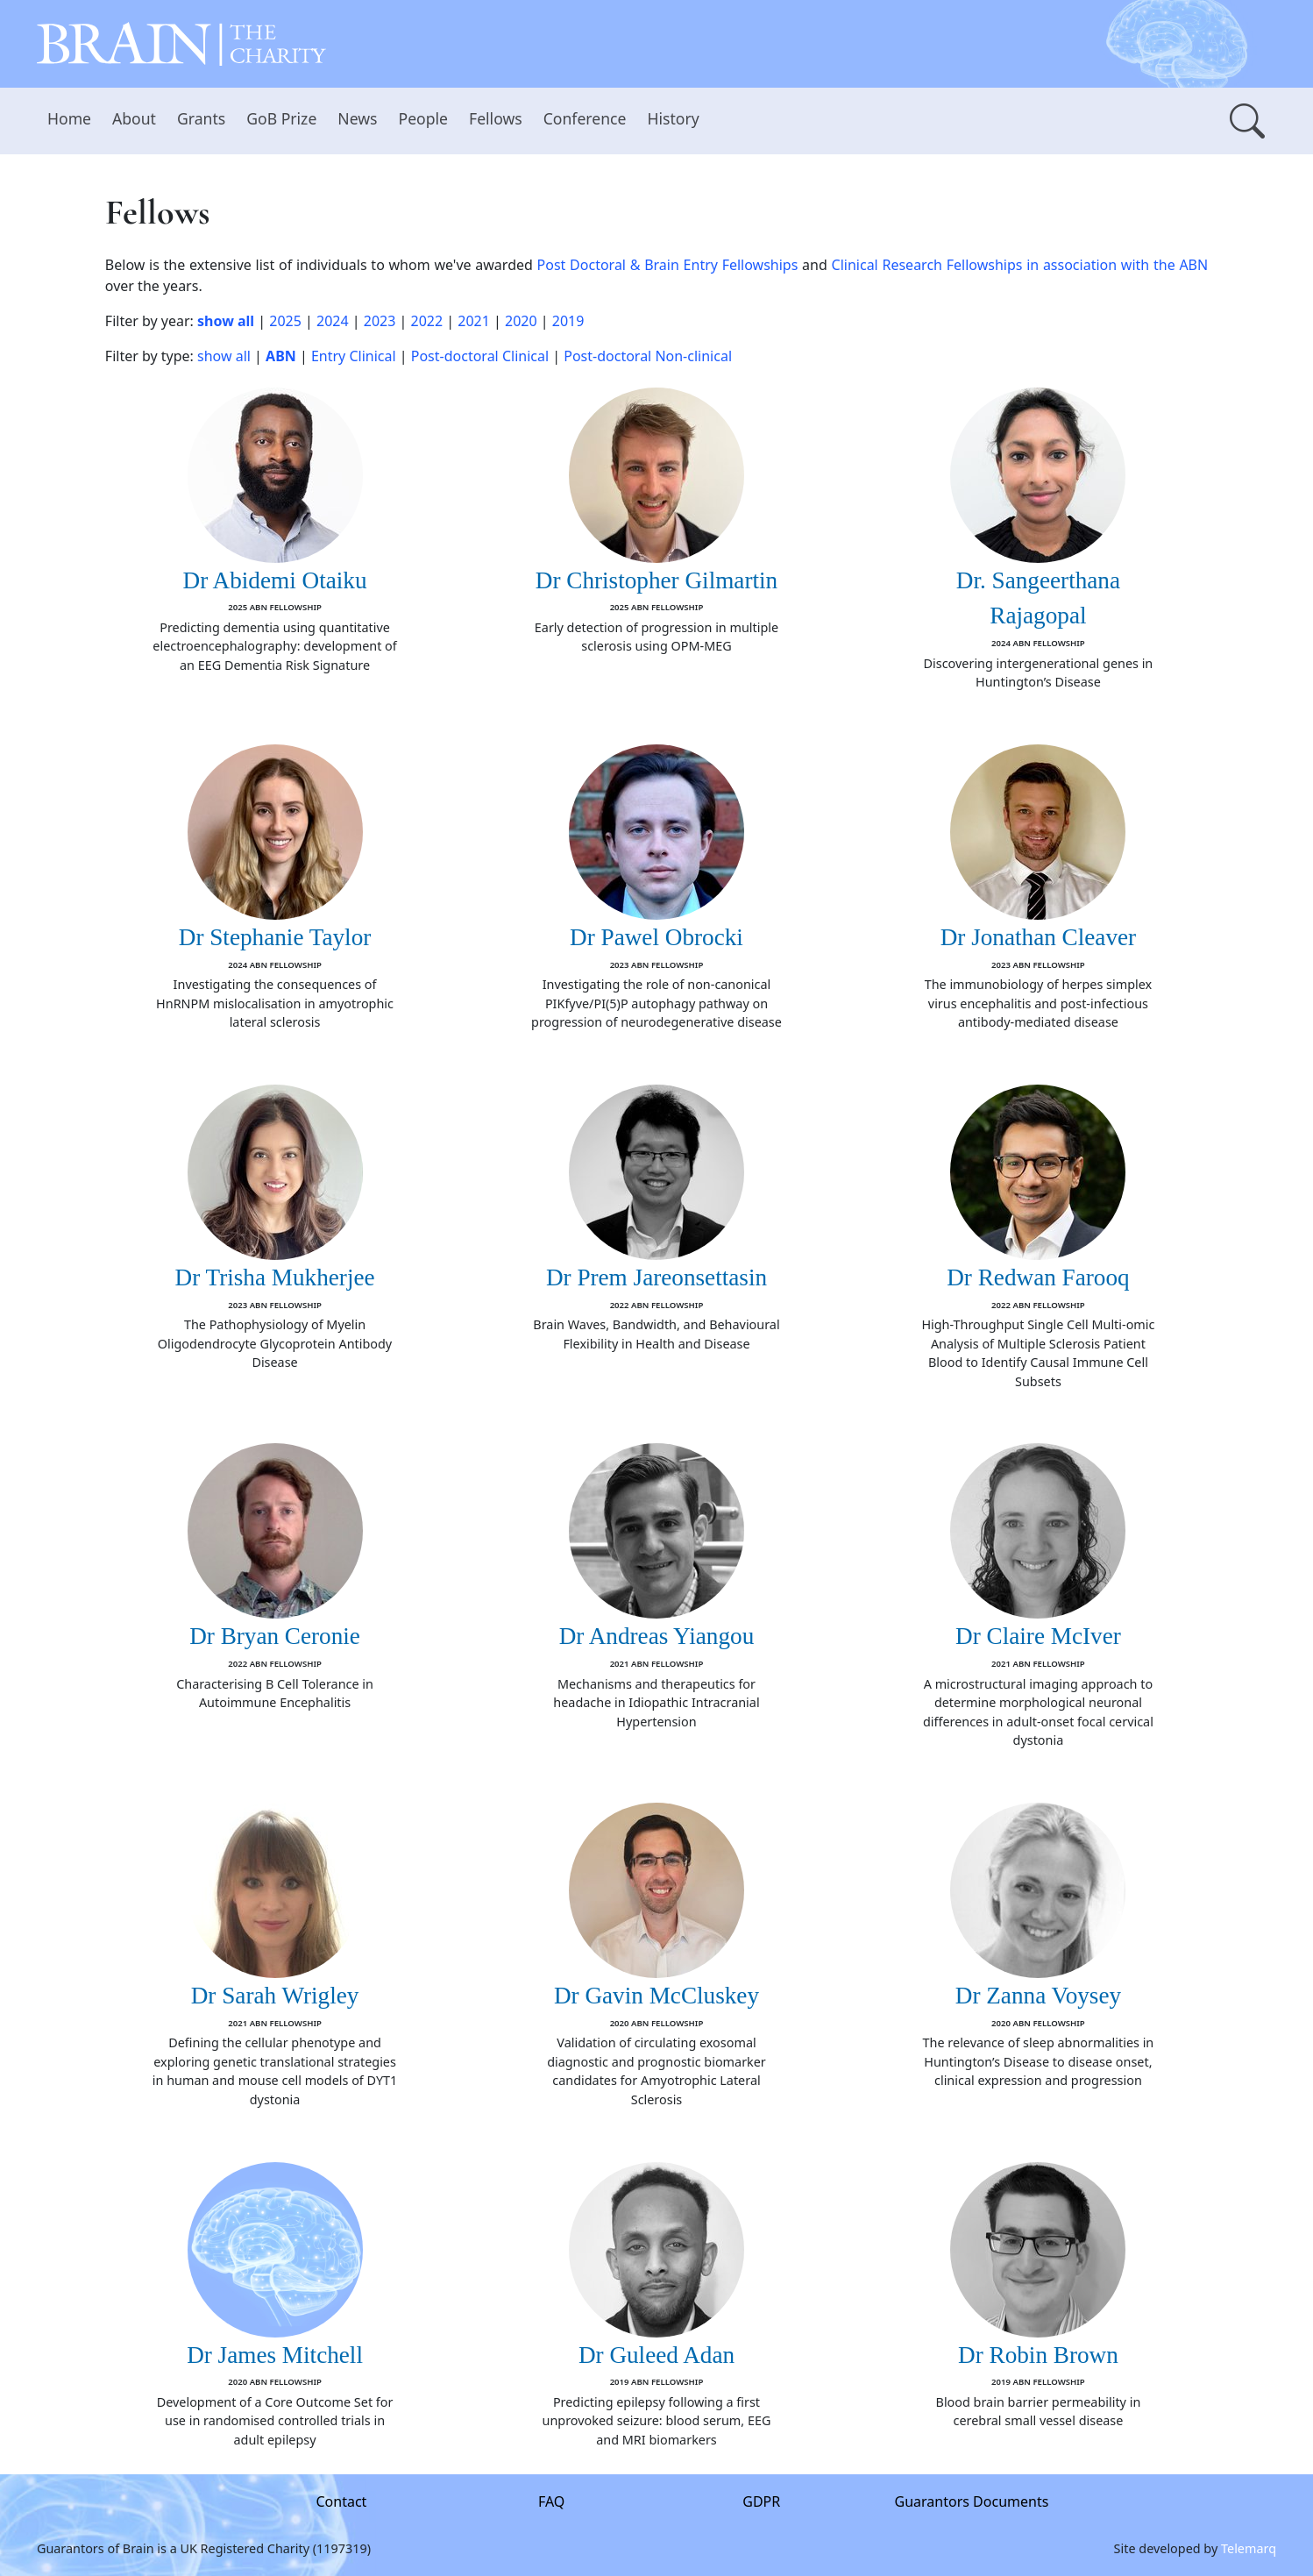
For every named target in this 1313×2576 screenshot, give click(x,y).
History (673, 118)
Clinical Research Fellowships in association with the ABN (1020, 264)
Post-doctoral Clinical (480, 356)
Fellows (495, 118)
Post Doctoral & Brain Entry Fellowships (667, 264)
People (424, 118)
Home (69, 118)
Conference (585, 118)
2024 (332, 321)
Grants (201, 118)
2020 (521, 321)
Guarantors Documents (972, 2501)
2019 (568, 321)
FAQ (551, 2501)
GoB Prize (281, 118)
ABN (281, 356)
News (357, 118)
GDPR (761, 2501)
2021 (474, 321)
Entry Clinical (353, 356)
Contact (341, 2501)
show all (225, 321)
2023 (380, 321)
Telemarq (1248, 2547)
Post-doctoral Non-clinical (648, 356)
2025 (285, 321)
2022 (427, 321)
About (134, 118)
